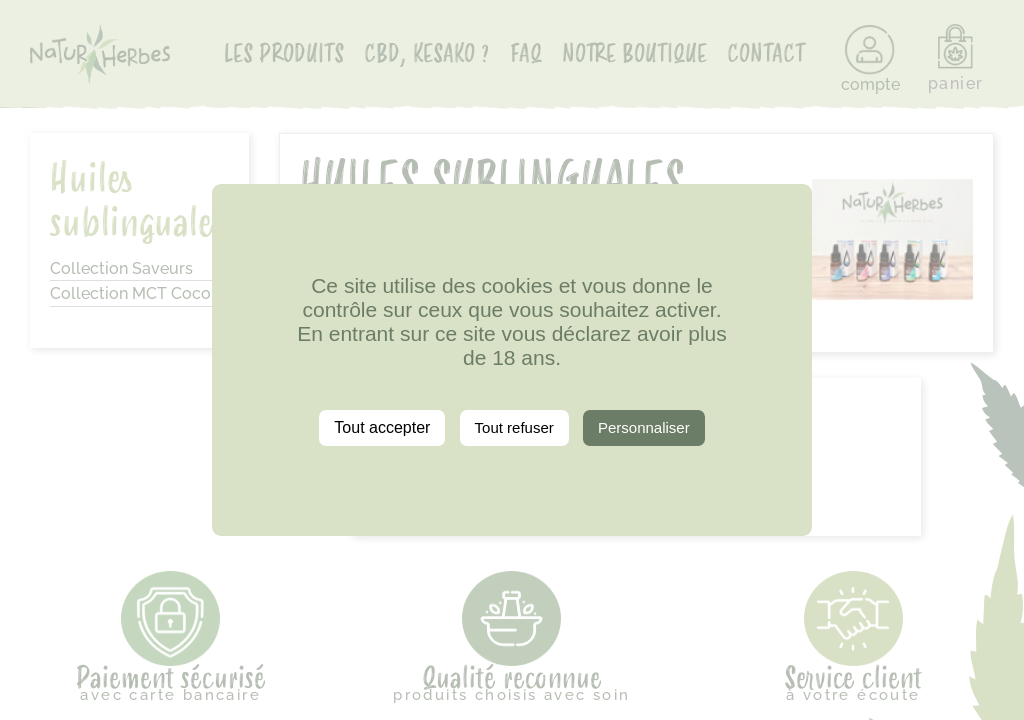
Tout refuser (514, 427)
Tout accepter (382, 427)
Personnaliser (644, 427)
